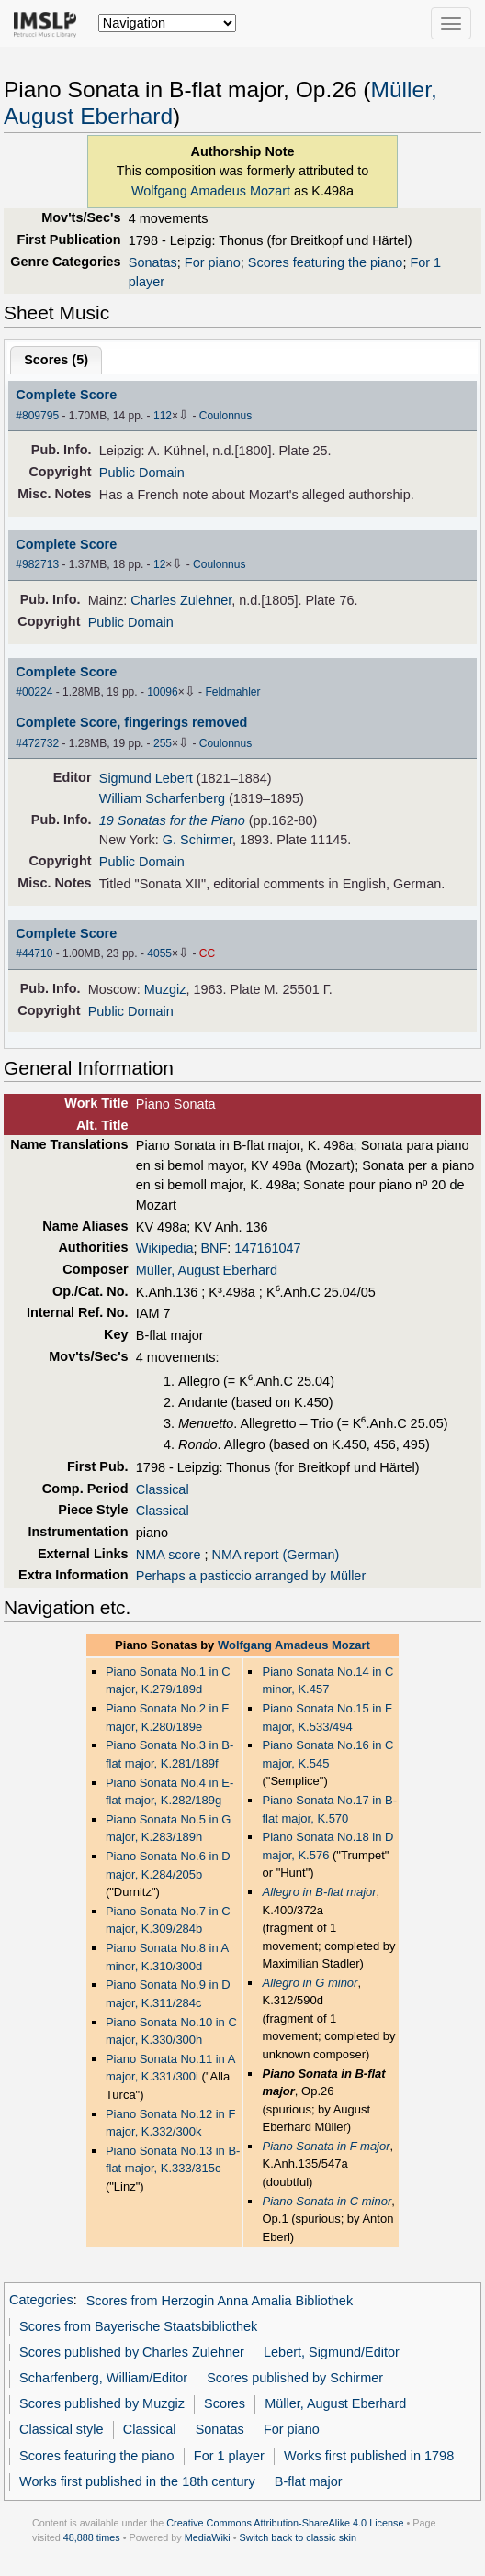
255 (162, 743)
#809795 (37, 415)
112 (162, 415)
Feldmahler (232, 692)
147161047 (267, 1248)
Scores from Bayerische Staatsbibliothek (138, 2326)
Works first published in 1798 (369, 2455)
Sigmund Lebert (146, 778)
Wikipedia (165, 1248)
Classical (162, 1489)
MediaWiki (208, 2537)
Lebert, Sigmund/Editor (332, 2352)
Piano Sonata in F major (325, 2146)
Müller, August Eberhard (206, 1270)
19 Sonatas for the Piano (172, 820)
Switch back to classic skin (297, 2537)
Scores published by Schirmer (295, 2377)
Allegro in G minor (309, 1983)
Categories (41, 2300)
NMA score (168, 1554)
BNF (213, 1248)
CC (207, 953)
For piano (213, 262)
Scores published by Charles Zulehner (131, 2352)
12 (159, 564)
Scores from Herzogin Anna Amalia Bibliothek (220, 2300)
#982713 (37, 564)
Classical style (61, 2429)
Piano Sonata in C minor (326, 2201)
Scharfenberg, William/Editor (103, 2377)
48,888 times (91, 2537)
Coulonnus (225, 415)
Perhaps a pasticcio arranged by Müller (251, 1575)
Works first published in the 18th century (137, 2481)
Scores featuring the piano (325, 262)
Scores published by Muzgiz (102, 2403)
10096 (162, 692)
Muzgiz (165, 989)
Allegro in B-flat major (319, 1892)
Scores (224, 2403)
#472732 (37, 743)
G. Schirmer (197, 839)
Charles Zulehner (180, 600)
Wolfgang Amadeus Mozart (210, 191)
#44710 (34, 953)
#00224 (34, 692)
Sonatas (153, 262)
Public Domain (142, 472)
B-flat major (309, 2481)
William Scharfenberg (162, 798)
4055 (159, 953)
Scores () (56, 359)
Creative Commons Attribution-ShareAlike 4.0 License (284, 2522)
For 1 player (229, 2455)
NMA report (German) (275, 1554)
